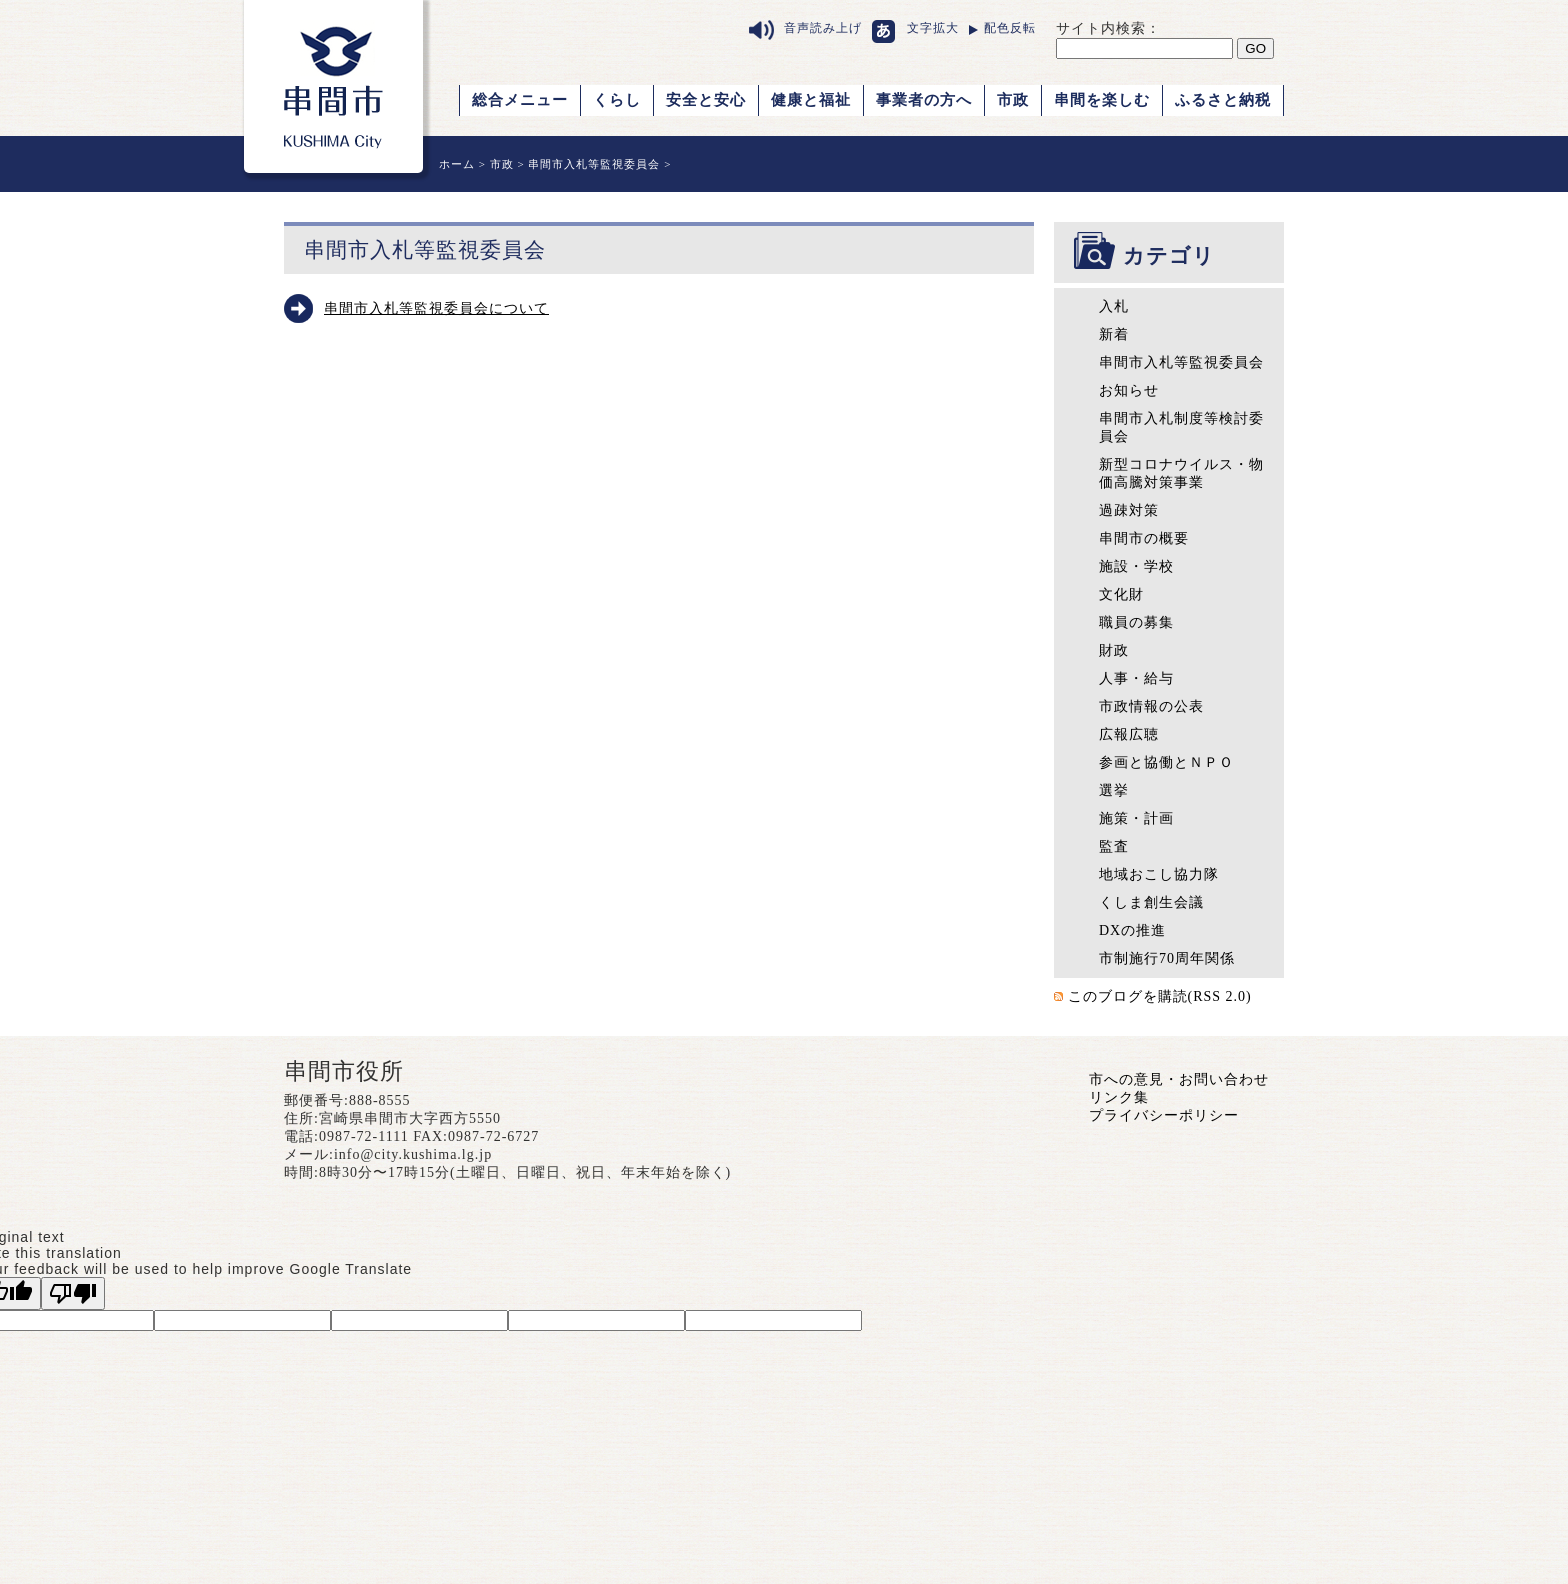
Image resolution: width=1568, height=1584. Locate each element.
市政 (1013, 100)
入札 (1114, 306)
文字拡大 (933, 28)
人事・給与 (1136, 678)
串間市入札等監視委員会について (436, 308)
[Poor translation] (73, 1293)
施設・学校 (1136, 566)
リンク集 (1119, 1097)
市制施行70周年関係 (1167, 958)
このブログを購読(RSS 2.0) (1160, 996)
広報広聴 (1129, 734)
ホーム (457, 164)
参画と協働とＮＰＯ (1166, 762)
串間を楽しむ (1102, 100)
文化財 (1121, 594)
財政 (1114, 650)
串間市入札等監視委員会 (594, 164)
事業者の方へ (924, 100)
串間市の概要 (1144, 538)
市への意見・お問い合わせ (1179, 1079)
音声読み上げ (823, 28)
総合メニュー (520, 100)
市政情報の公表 (1151, 706)
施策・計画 (1136, 818)
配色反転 (1010, 28)
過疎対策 (1129, 510)
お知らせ (1129, 390)
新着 (1114, 334)
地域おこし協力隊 (1159, 874)
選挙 (1114, 790)
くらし (617, 100)
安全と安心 (706, 100)
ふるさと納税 (1223, 100)
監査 (1114, 846)
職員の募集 (1136, 622)
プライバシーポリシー (1164, 1115)
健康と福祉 (811, 100)
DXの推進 (1132, 930)
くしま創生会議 (1151, 902)
